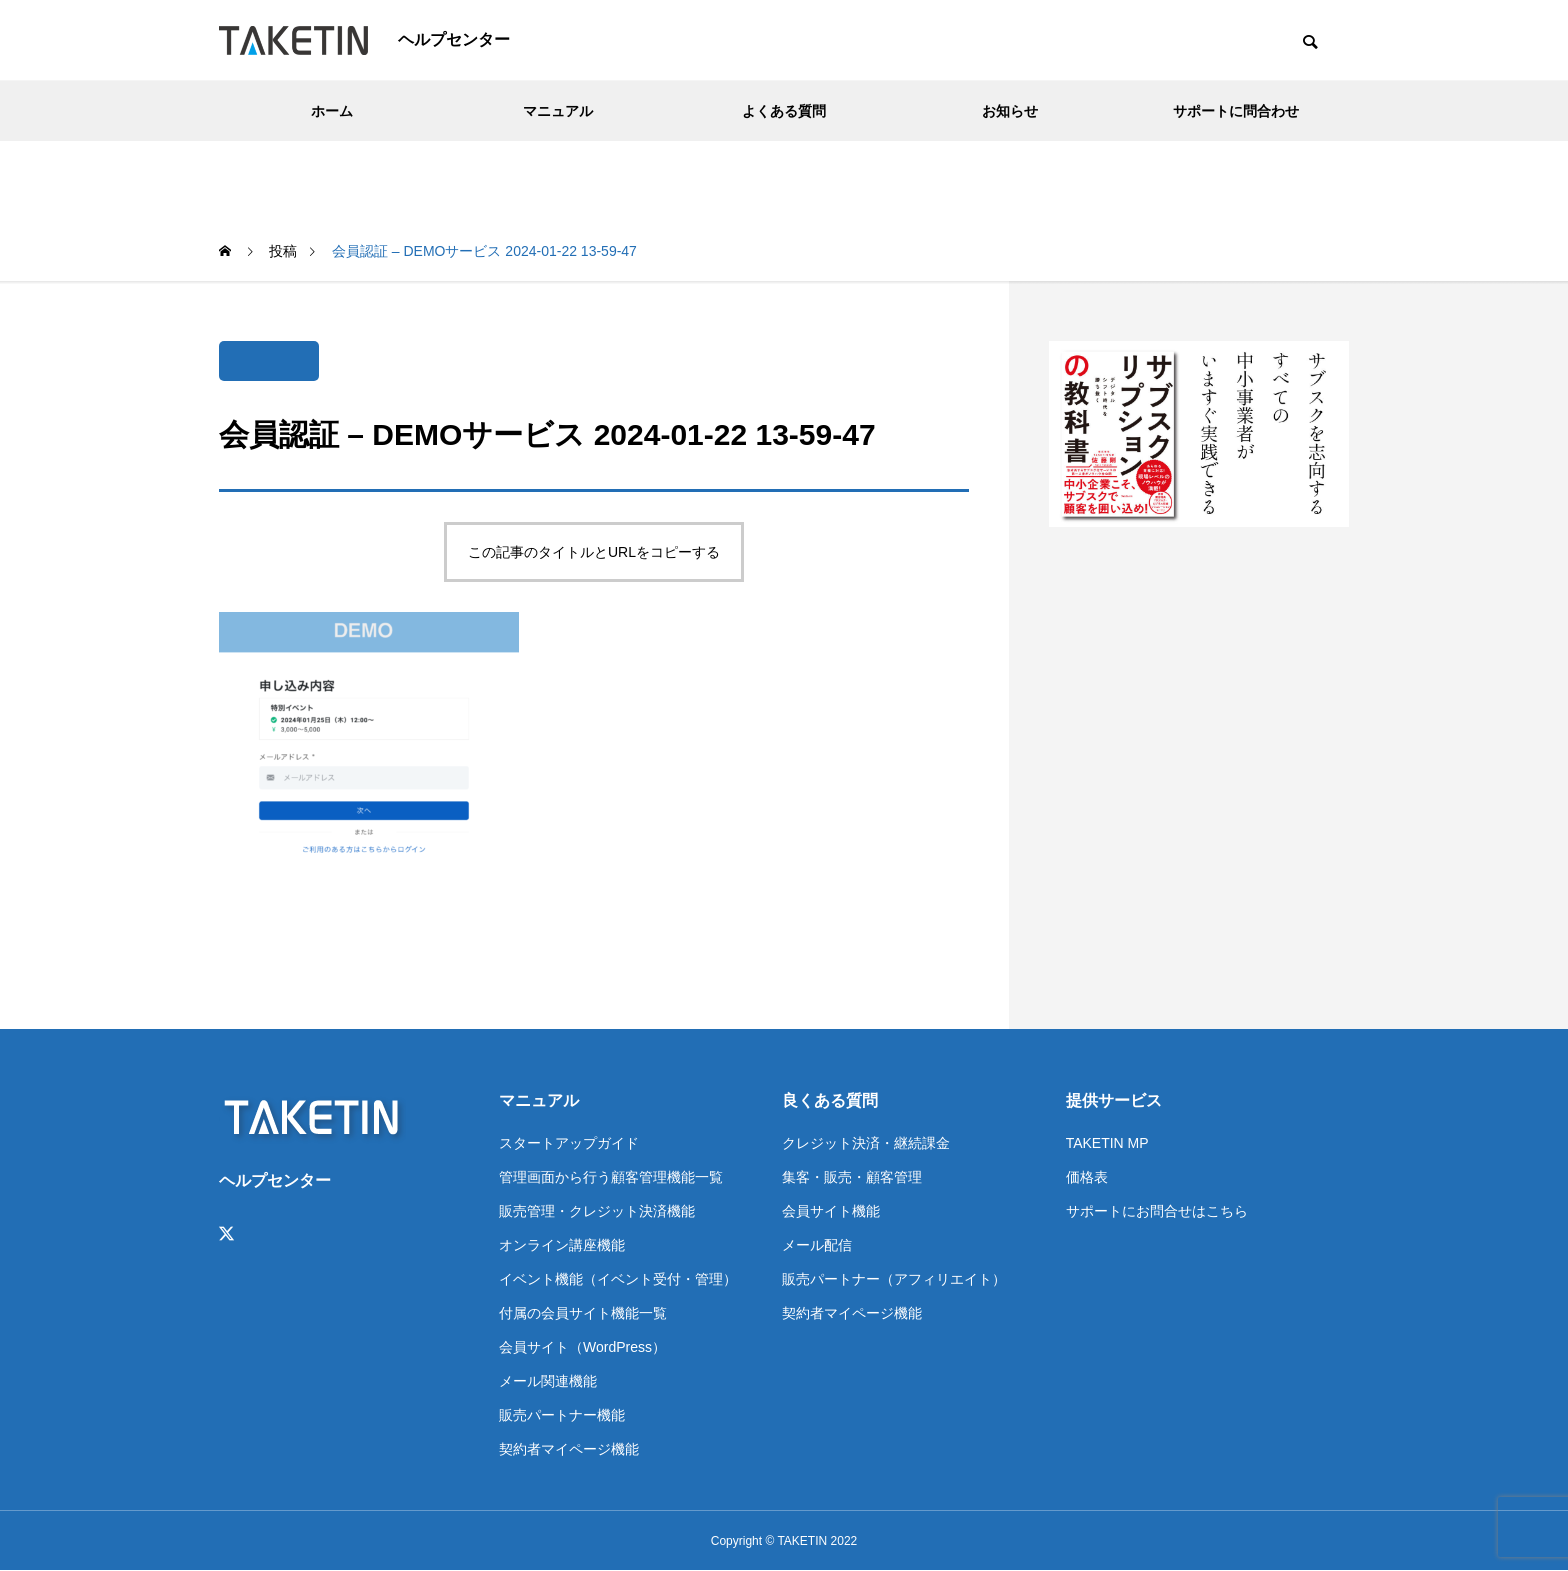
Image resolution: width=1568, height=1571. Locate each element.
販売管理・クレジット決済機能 (597, 1211)
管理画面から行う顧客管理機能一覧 (611, 1177)
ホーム (332, 111)
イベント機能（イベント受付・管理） (618, 1279)
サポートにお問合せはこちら (1157, 1211)
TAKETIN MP (1107, 1143)
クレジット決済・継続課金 (866, 1143)
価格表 (1087, 1177)
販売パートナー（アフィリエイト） (894, 1279)
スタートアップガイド (569, 1143)
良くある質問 (830, 1100)
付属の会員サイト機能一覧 (583, 1313)
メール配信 (817, 1245)
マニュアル (558, 111)
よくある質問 (784, 111)
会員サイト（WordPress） (582, 1347)
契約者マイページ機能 (569, 1449)
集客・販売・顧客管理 (852, 1177)
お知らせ (1010, 111)
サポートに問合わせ (1236, 111)
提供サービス (1114, 1100)
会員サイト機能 (831, 1211)
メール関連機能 (548, 1381)
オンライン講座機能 (562, 1245)
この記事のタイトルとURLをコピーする (594, 552)
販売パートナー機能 (562, 1415)
